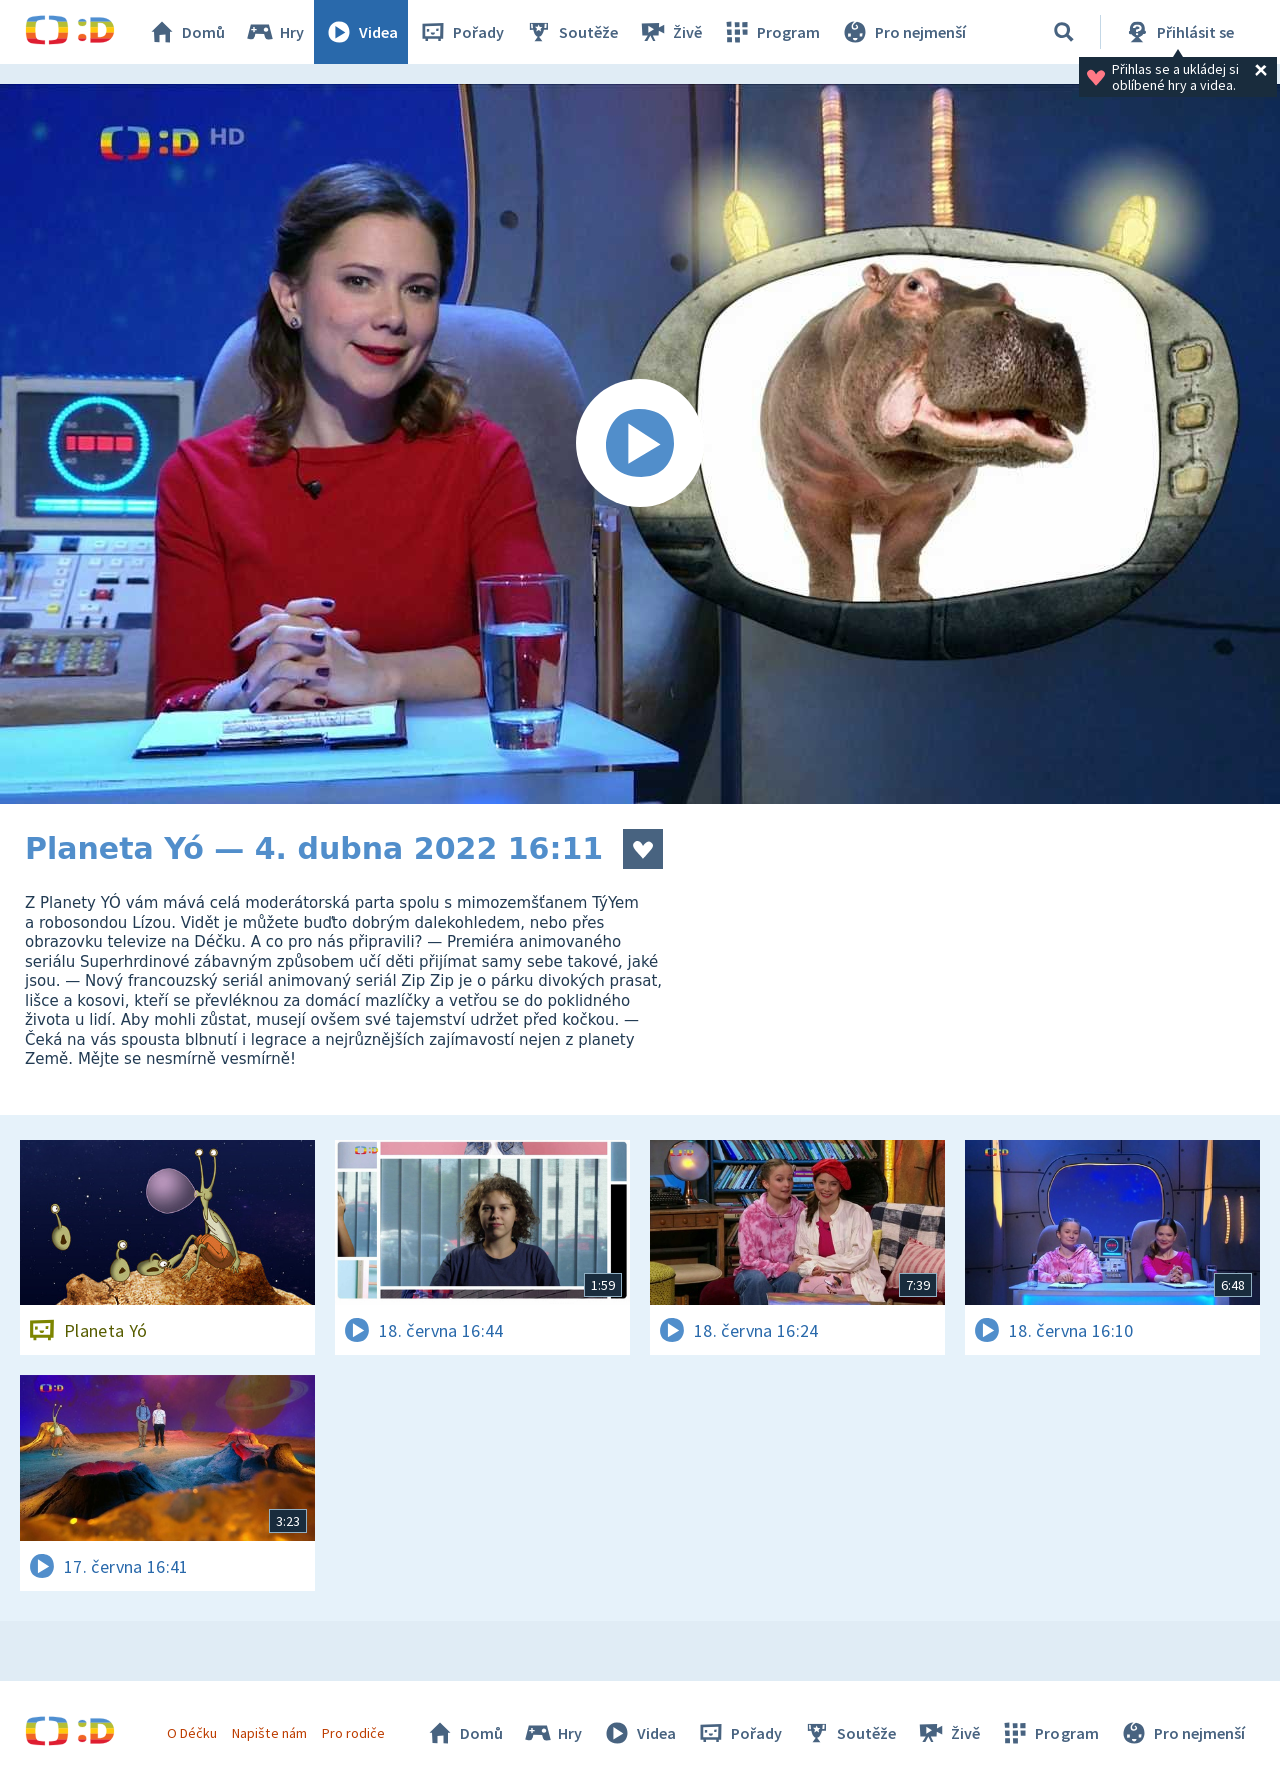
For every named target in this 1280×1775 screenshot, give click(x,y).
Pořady (461, 32)
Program (771, 32)
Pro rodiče (353, 1733)
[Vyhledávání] (1064, 32)
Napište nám (269, 1733)
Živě (670, 32)
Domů (186, 32)
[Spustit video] (640, 444)
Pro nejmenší (903, 32)
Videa (361, 32)
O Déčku (192, 1733)
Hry (274, 32)
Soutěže (571, 32)
